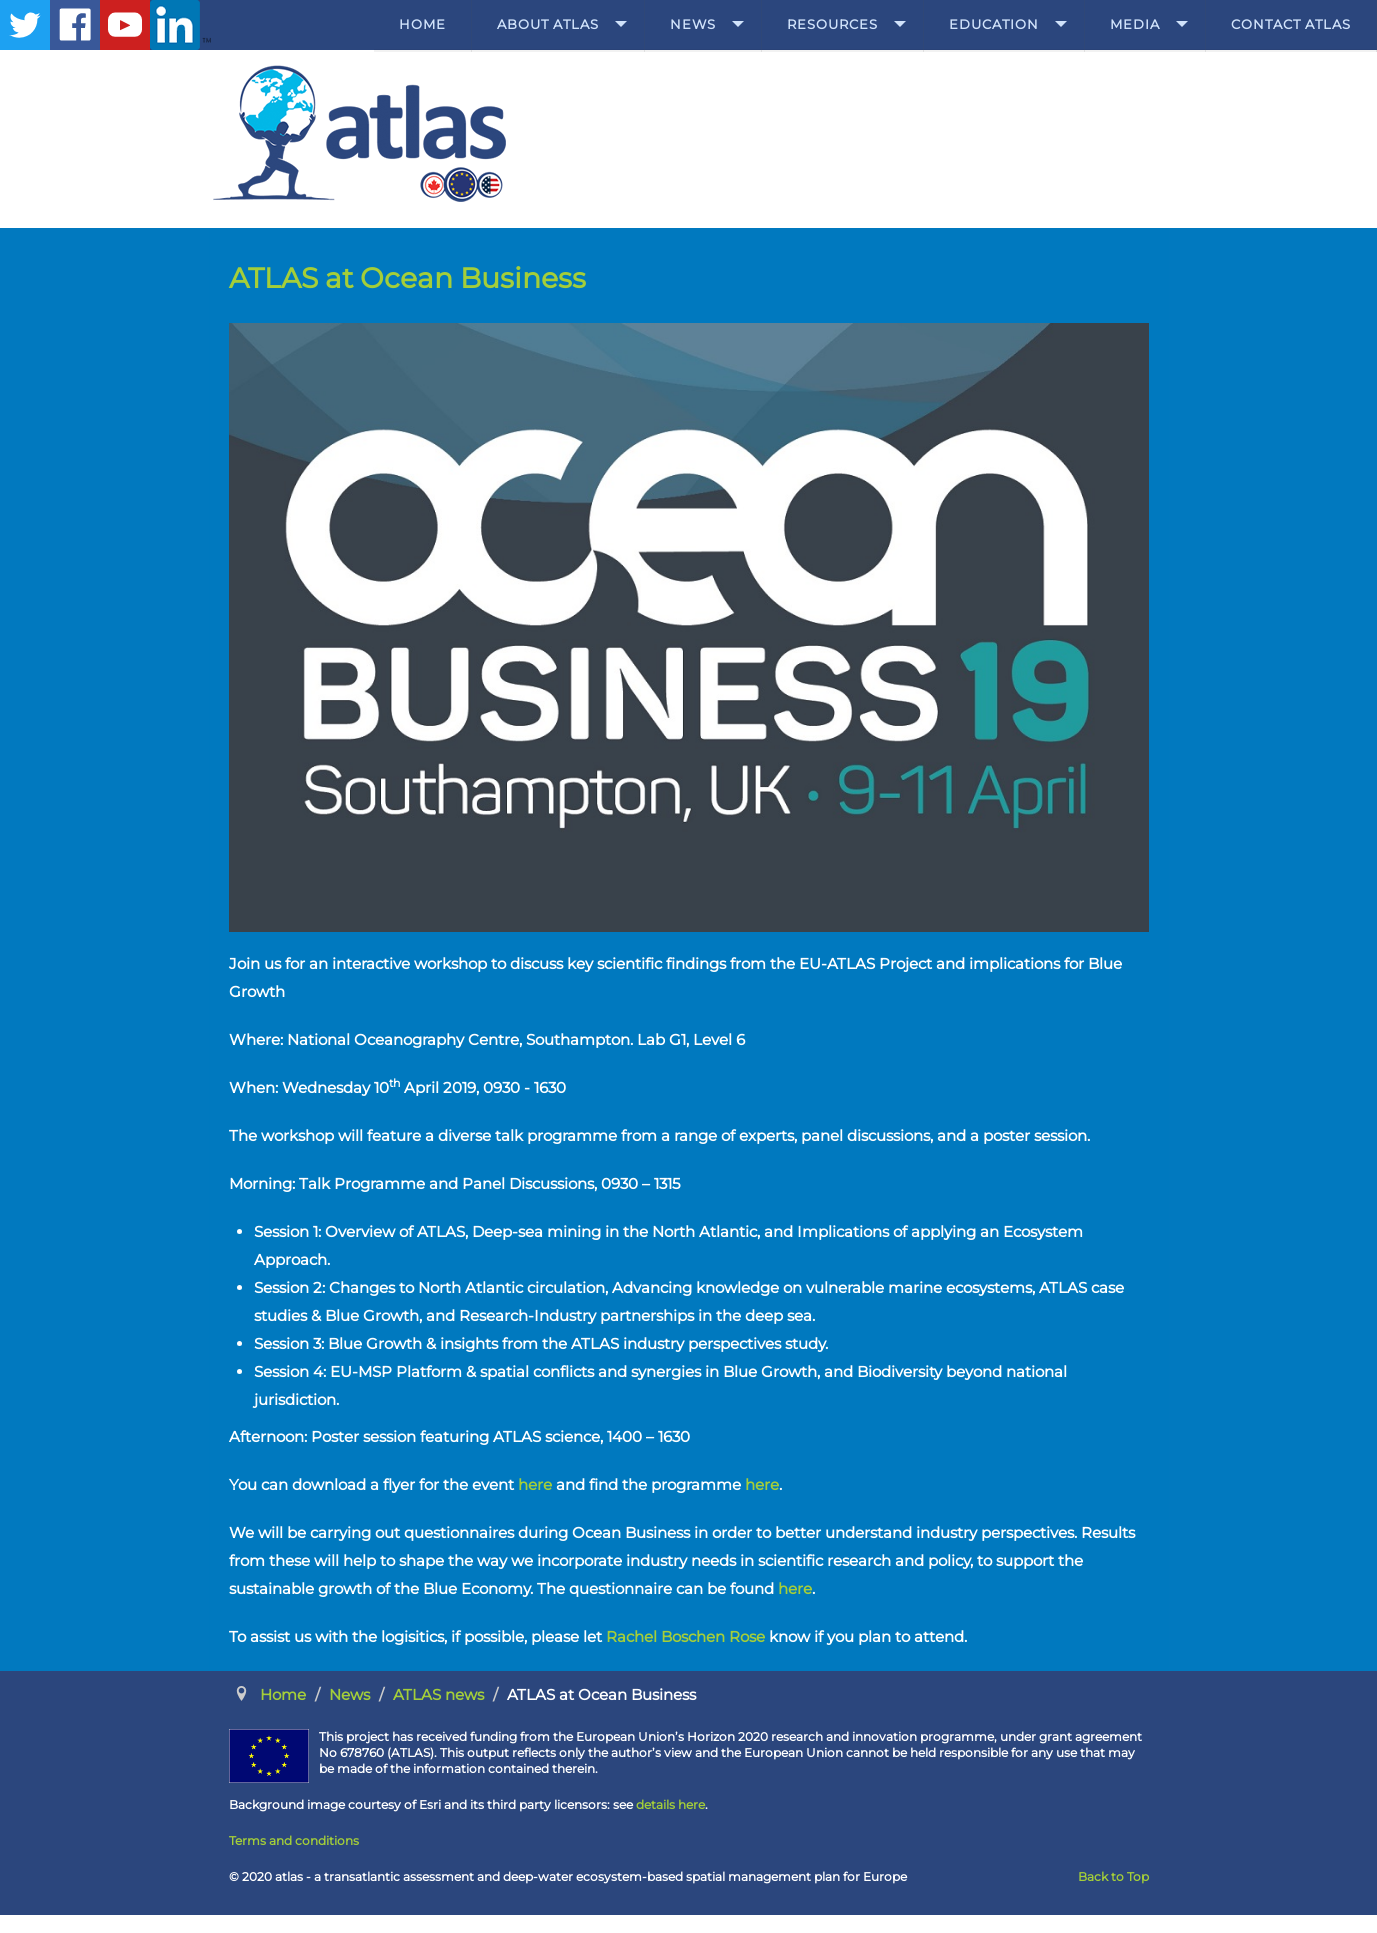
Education (994, 24)
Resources (832, 24)
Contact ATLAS (1291, 24)
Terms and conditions (294, 1840)
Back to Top (1113, 1876)
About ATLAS (548, 24)
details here (670, 1804)
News (693, 24)
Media (1135, 24)
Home (422, 24)
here (535, 1484)
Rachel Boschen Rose (685, 1636)
